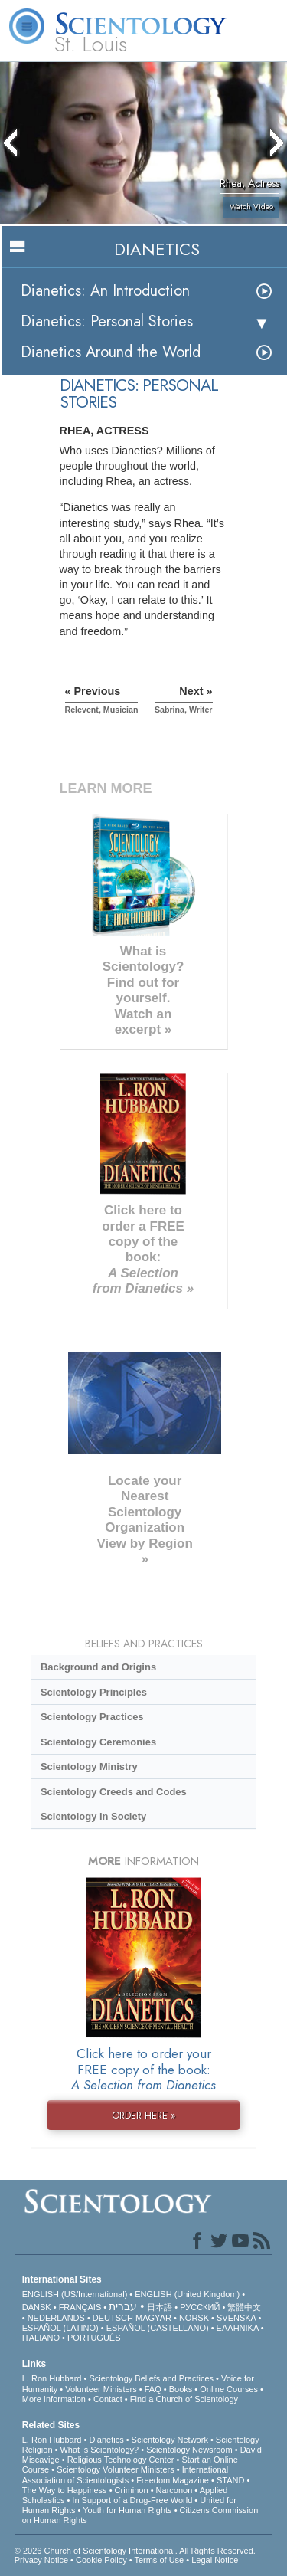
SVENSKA (236, 2317)
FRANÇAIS (80, 2307)
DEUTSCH (113, 2317)
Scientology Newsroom (189, 2449)
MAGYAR (153, 2317)
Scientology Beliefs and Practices (151, 2378)
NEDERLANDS (56, 2317)
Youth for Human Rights (127, 2510)
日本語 (159, 2307)
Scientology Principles (94, 1692)
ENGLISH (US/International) (75, 2294)
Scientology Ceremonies (98, 1742)
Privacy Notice (41, 2560)
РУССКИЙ (200, 2307)
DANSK (36, 2307)
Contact (107, 2399)
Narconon (174, 2490)
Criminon (131, 2490)
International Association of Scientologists (125, 2474)
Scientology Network (170, 2439)
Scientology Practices (92, 1716)
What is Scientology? (99, 2449)
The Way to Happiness (64, 2490)
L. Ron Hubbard (52, 2378)
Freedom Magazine (172, 2480)
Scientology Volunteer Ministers (115, 2469)
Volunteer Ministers (101, 2389)
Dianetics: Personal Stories (107, 321)
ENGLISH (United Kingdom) (187, 2294)
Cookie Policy (101, 2560)
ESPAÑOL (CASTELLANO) (157, 2327)
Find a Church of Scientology (184, 2399)
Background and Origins (98, 1667)
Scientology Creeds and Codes (114, 1792)
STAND (230, 2480)
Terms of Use (159, 2560)
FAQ (153, 2389)
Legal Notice (214, 2560)
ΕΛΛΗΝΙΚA (238, 2327)
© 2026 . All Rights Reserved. (135, 2550)
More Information (54, 2399)
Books (181, 2389)
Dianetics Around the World (111, 352)
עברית (123, 2306)
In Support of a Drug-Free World (132, 2500)
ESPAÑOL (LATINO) (60, 2327)
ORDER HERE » (144, 2115)
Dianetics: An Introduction (105, 291)
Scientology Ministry (89, 1766)
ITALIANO (41, 2337)
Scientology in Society (93, 1816)
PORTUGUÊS (93, 2337)
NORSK (194, 2317)
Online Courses (229, 2389)
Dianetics (106, 2439)
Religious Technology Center (120, 2459)
